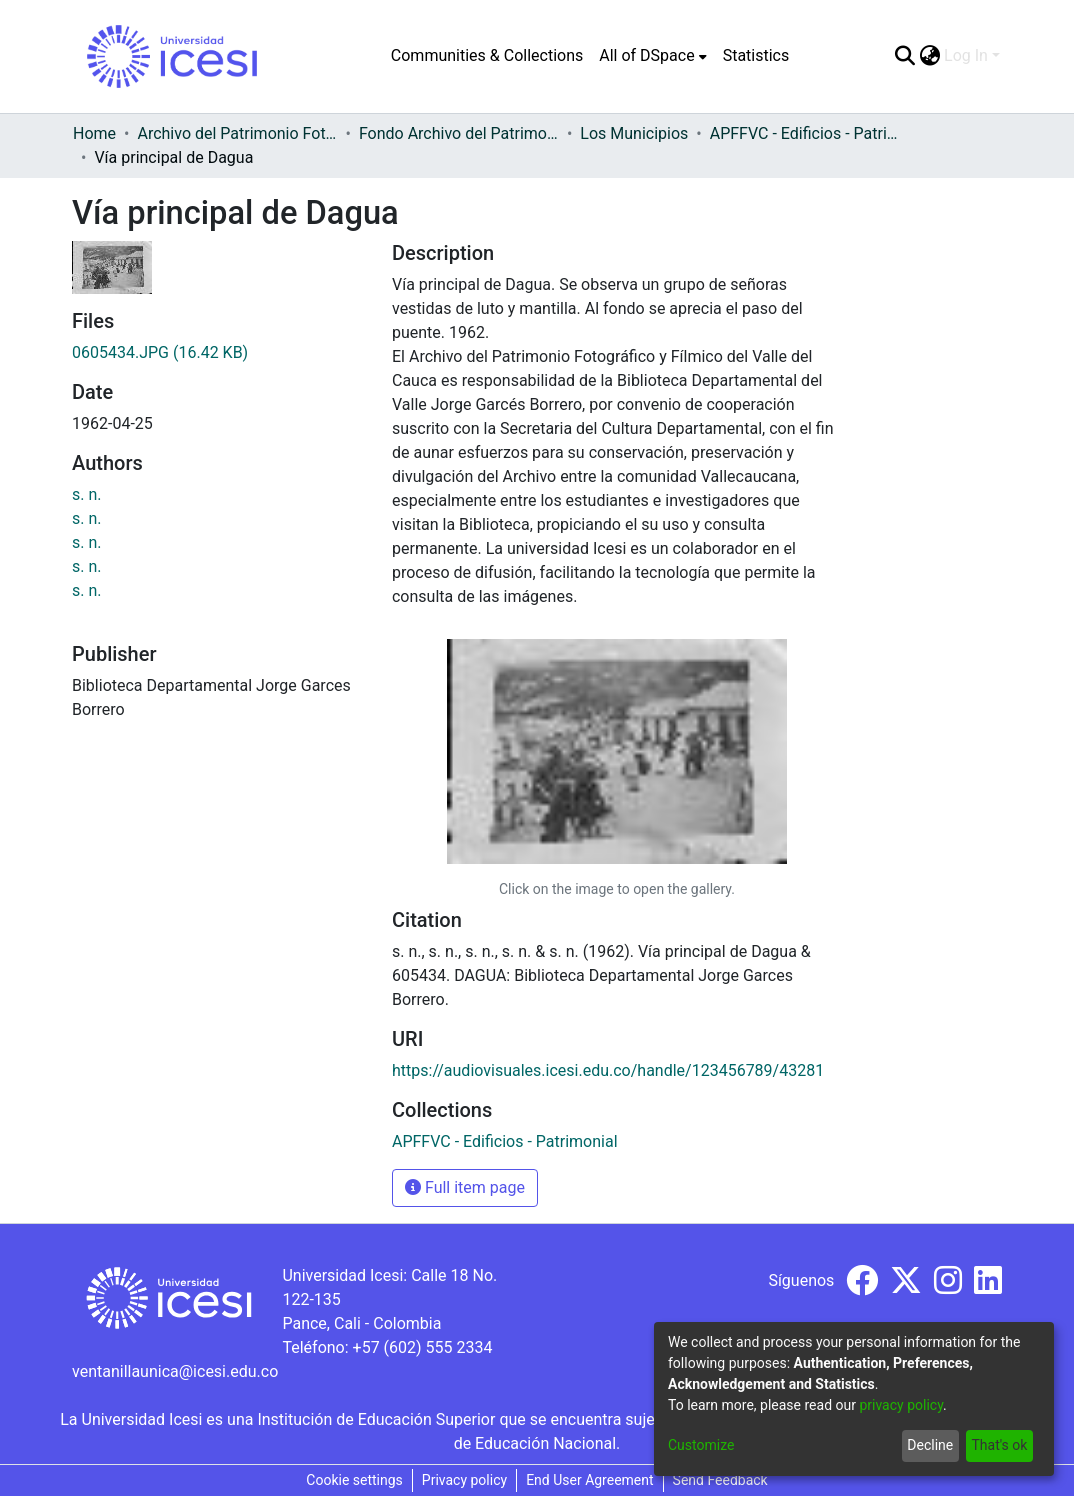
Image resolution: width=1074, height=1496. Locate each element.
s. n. (87, 494)
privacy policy (901, 1405)
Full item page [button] (465, 1187)
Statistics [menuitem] (756, 55)
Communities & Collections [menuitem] (487, 55)
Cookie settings (354, 1480)
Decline (930, 1445)
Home (94, 133)
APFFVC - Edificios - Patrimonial (810, 133)
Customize (701, 1445)
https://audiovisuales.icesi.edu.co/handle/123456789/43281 (608, 1070)
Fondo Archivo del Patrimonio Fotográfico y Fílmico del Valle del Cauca (459, 133)
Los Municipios (634, 133)
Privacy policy (464, 1480)
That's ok (999, 1445)
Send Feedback (720, 1480)
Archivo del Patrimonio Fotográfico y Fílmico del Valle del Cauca (237, 133)
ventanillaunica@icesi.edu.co (175, 1371)
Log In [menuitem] (966, 55)
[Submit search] (904, 56)
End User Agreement (589, 1480)
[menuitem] (652, 56)
